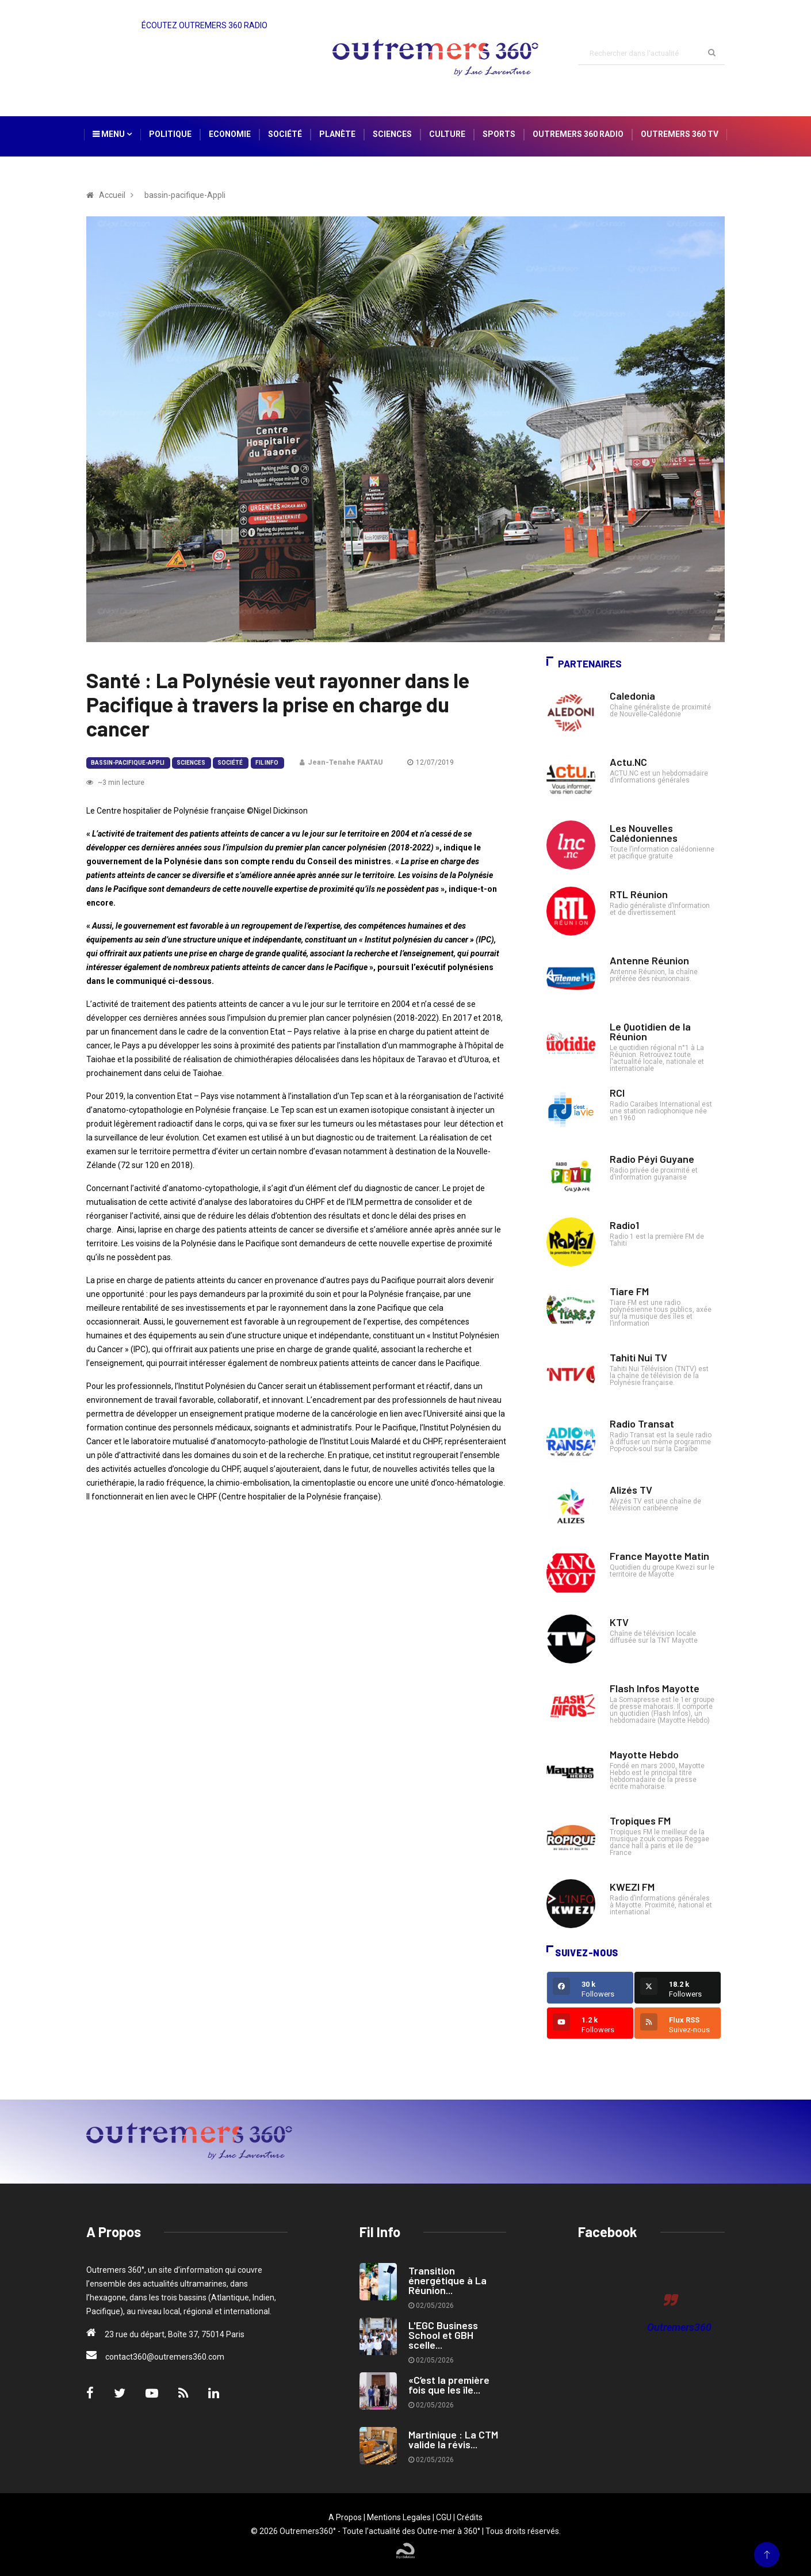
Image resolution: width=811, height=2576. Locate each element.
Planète (337, 134)
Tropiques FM (640, 1820)
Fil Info (266, 763)
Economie (230, 134)
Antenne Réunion (649, 960)
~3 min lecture (115, 782)
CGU (444, 2517)
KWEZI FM (632, 1886)
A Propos (345, 2517)
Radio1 (624, 1225)
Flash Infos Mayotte (654, 1688)
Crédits (470, 2517)
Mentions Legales (399, 2517)
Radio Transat (642, 1423)
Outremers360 (679, 2327)
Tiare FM (629, 1291)
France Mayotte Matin (659, 1556)
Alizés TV (631, 1489)
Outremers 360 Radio (578, 134)
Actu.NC (628, 761)
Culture (447, 134)
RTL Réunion (639, 894)
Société (285, 134)
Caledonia (632, 695)
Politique (170, 134)
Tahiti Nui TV (638, 1357)
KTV (619, 1622)
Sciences (392, 134)
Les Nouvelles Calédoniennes (644, 833)
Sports (499, 134)
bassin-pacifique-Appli (128, 763)
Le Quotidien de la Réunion (650, 1031)
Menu (112, 134)
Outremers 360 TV (679, 134)
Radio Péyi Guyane (652, 1158)
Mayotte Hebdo (644, 1754)
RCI (617, 1092)
